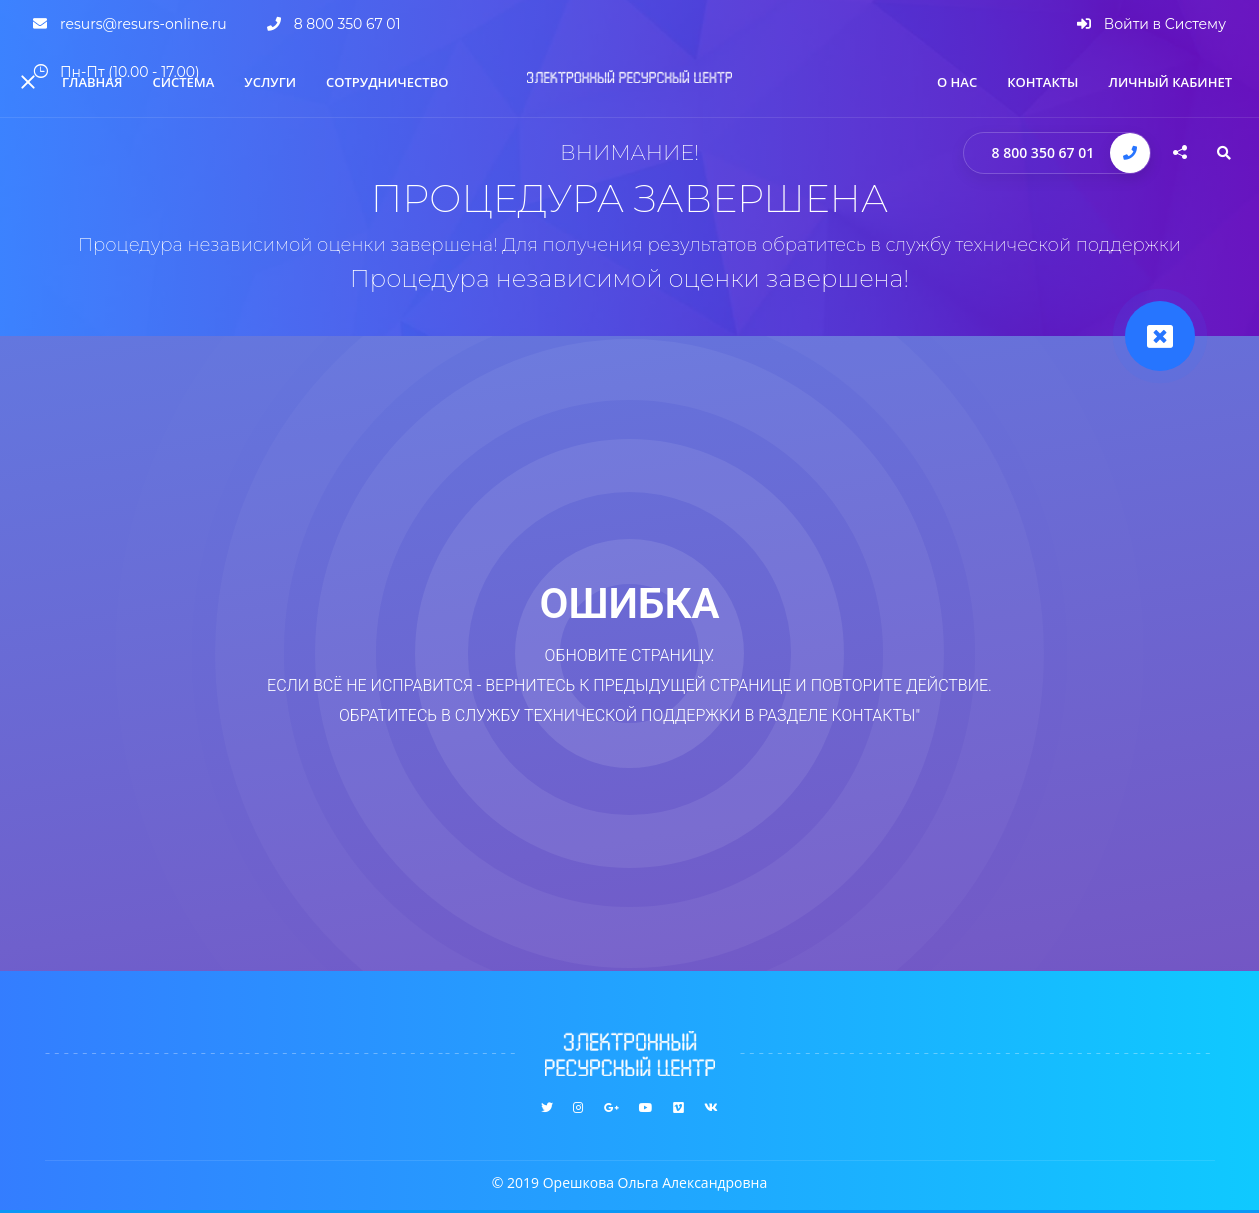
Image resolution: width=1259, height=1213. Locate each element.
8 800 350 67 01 (1043, 152)
